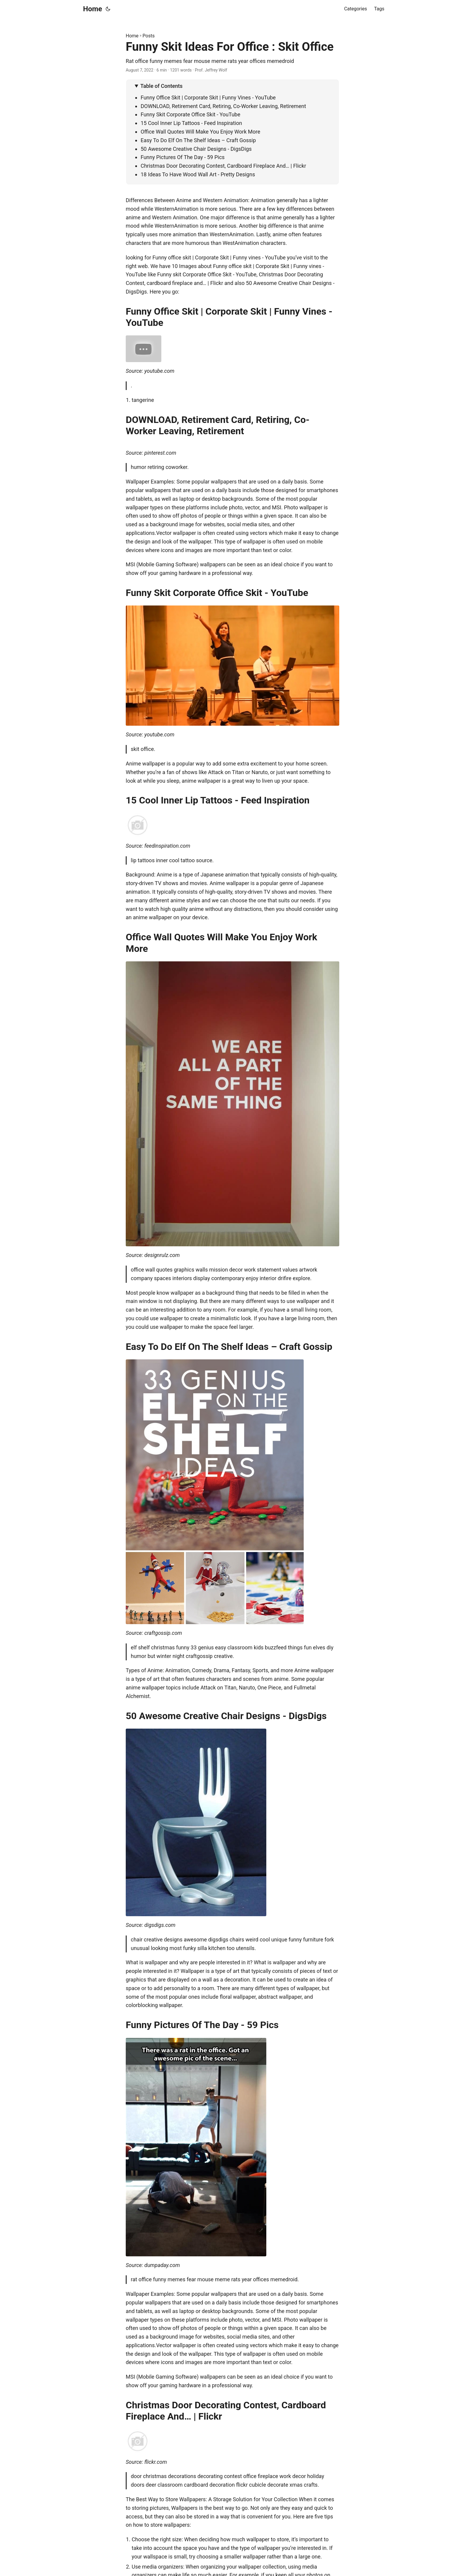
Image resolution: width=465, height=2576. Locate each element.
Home (92, 9)
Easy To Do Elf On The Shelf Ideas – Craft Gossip (198, 140)
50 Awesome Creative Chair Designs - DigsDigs (196, 149)
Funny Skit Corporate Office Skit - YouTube (190, 114)
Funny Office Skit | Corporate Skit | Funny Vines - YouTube (208, 97)
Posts (149, 36)
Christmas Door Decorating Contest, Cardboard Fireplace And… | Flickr (223, 166)
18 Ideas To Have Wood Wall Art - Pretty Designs (198, 174)
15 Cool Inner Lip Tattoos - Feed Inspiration (191, 123)
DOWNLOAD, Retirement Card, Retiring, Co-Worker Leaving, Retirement (223, 106)
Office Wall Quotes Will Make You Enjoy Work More (200, 132)
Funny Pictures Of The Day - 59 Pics (182, 157)
